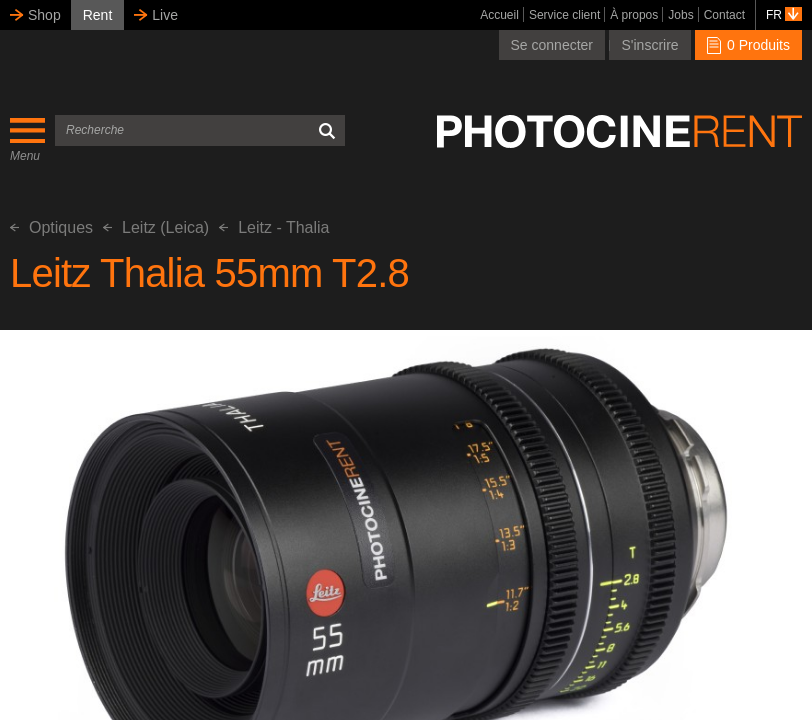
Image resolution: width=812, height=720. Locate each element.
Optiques (51, 227)
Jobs (680, 15)
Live (165, 15)
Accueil (499, 15)
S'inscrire (649, 45)
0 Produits (748, 45)
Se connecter (552, 45)
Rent (98, 15)
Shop (44, 15)
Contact (724, 15)
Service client (564, 15)
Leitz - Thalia (274, 227)
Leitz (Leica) (156, 227)
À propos (634, 15)
